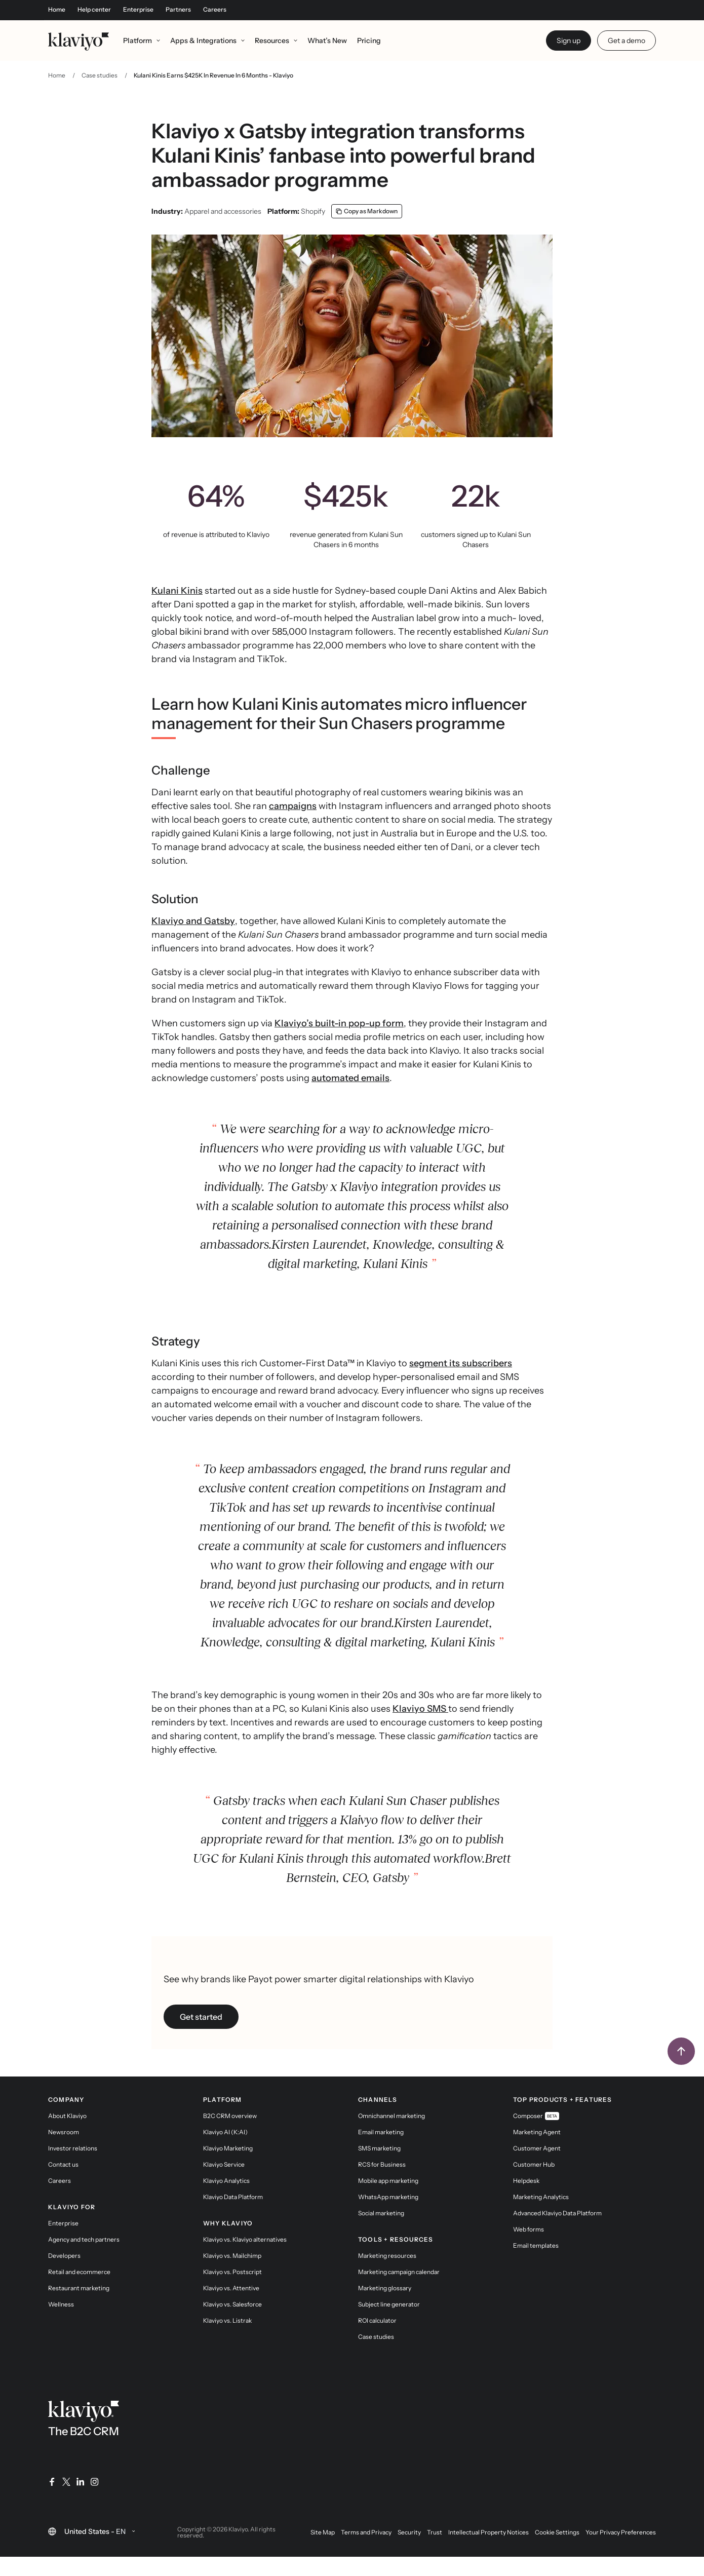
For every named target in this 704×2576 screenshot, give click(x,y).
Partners (178, 10)
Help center (94, 10)
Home (56, 10)
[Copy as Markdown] (366, 231)
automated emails (350, 1098)
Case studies (100, 95)
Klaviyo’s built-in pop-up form (339, 1043)
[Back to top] (681, 2071)
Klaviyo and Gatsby (193, 941)
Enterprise (138, 10)
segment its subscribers (460, 1383)
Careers (214, 10)
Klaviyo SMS (420, 1729)
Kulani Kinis (177, 611)
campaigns (293, 826)
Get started (201, 2037)
